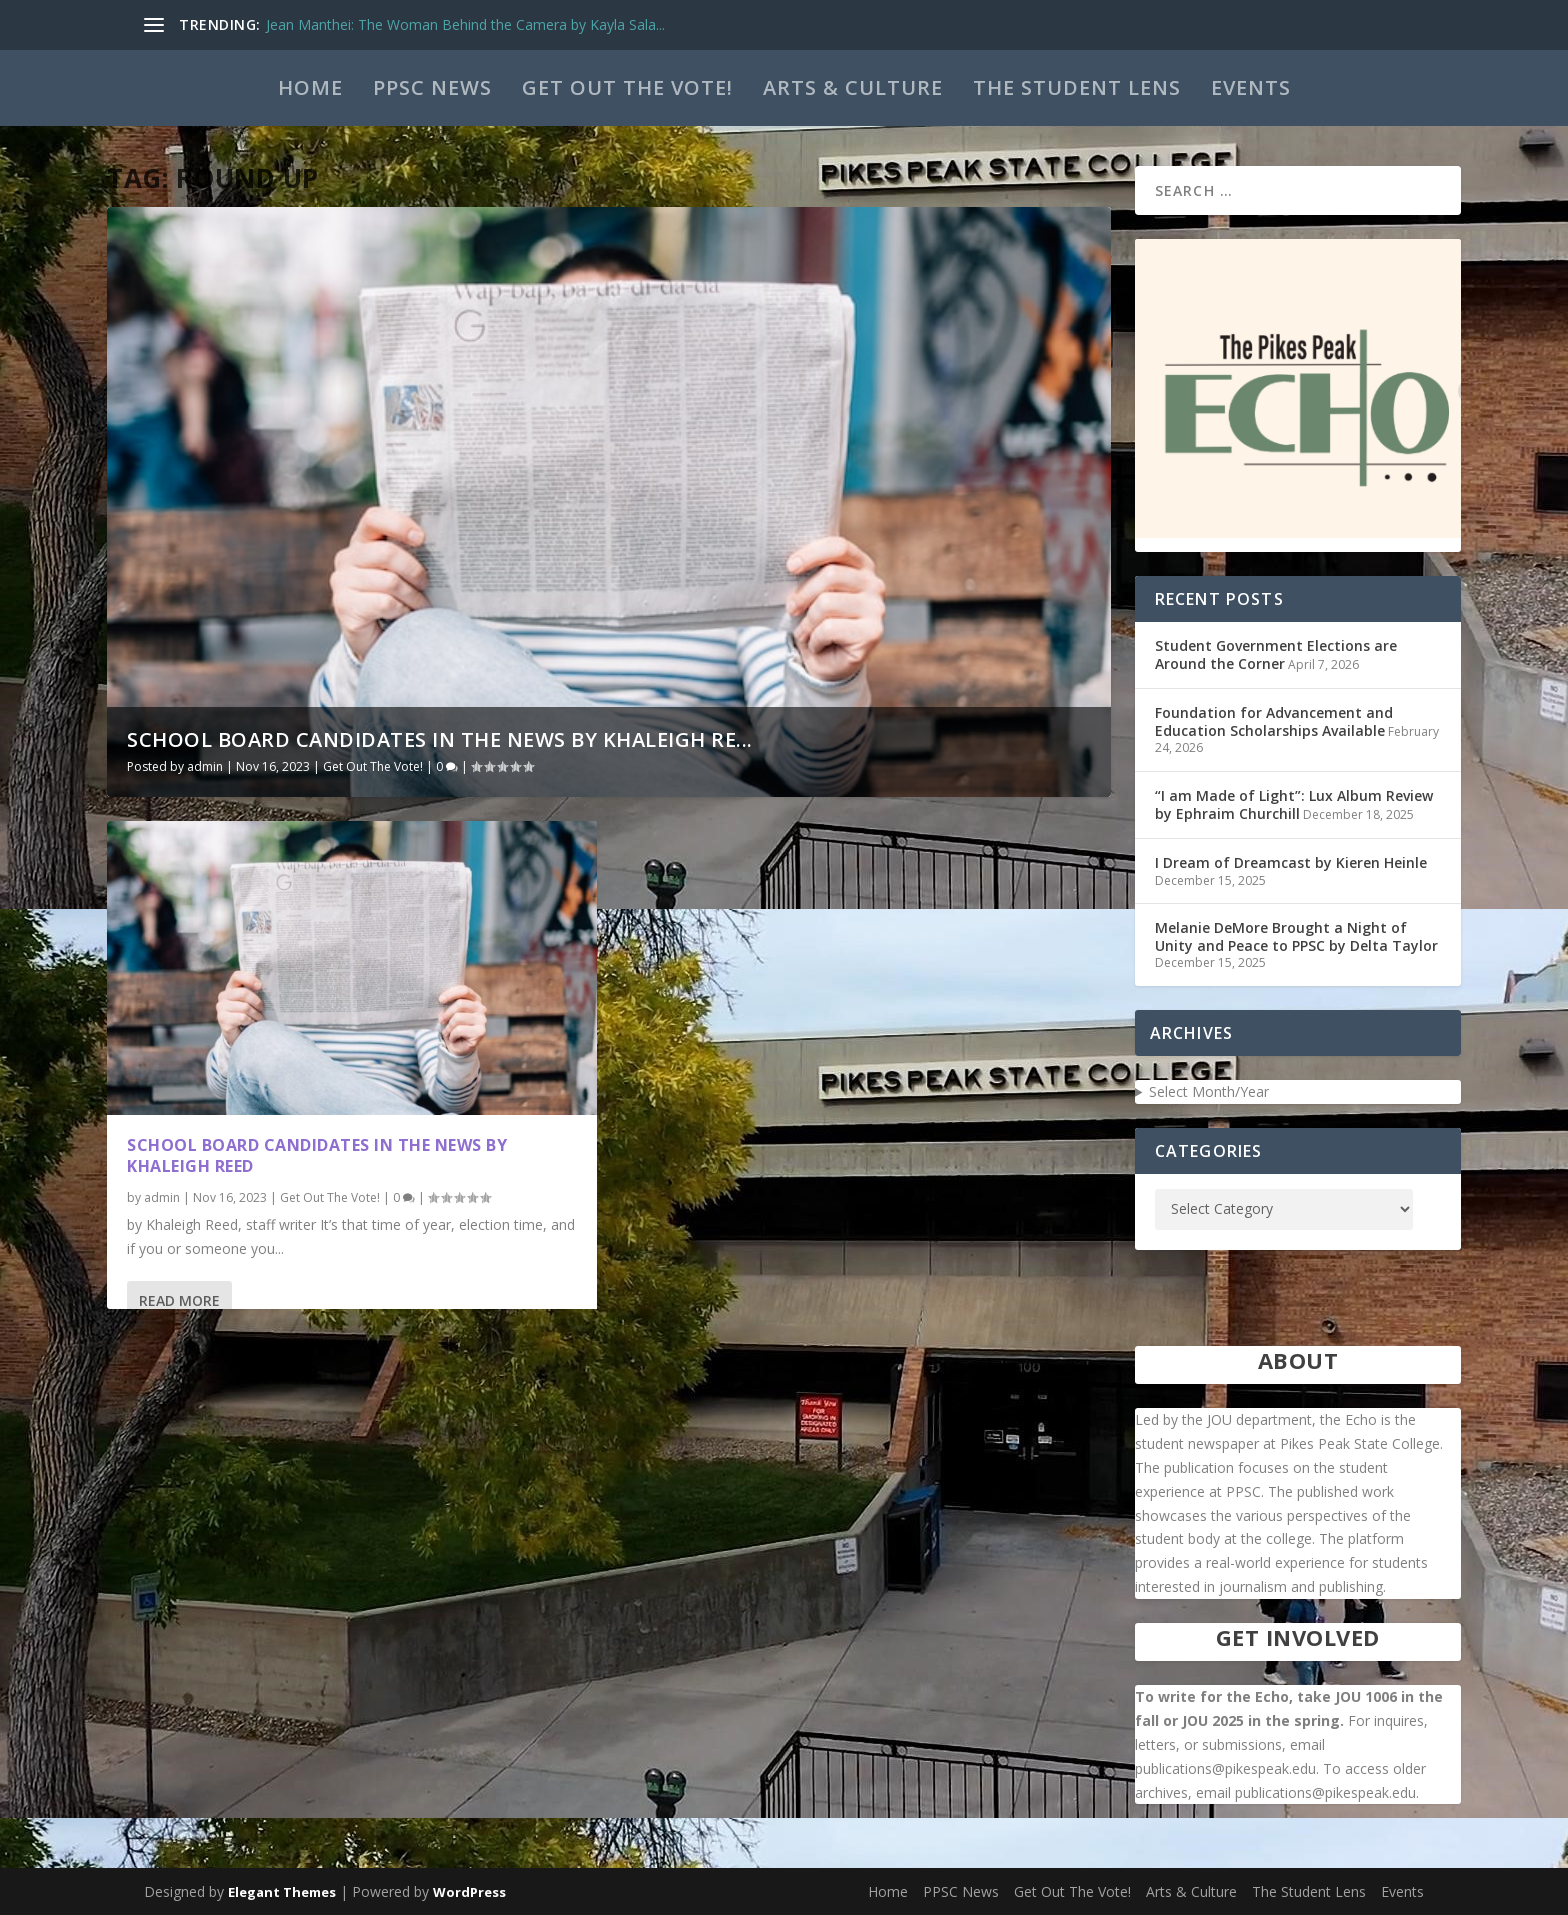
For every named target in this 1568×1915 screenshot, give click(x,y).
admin (205, 766)
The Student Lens (1077, 87)
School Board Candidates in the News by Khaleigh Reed (317, 1155)
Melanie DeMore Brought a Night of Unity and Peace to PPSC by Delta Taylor (1296, 936)
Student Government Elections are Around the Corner (1276, 654)
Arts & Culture (853, 87)
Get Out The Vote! (627, 87)
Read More (179, 1299)
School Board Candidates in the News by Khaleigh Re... (440, 739)
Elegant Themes (282, 1892)
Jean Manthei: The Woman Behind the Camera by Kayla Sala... (465, 24)
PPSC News (432, 87)
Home (310, 87)
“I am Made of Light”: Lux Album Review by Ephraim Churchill (1294, 804)
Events (1251, 87)
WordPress (469, 1892)
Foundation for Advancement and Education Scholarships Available (1274, 721)
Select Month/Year (1209, 1091)
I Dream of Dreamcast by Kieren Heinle (1291, 862)
